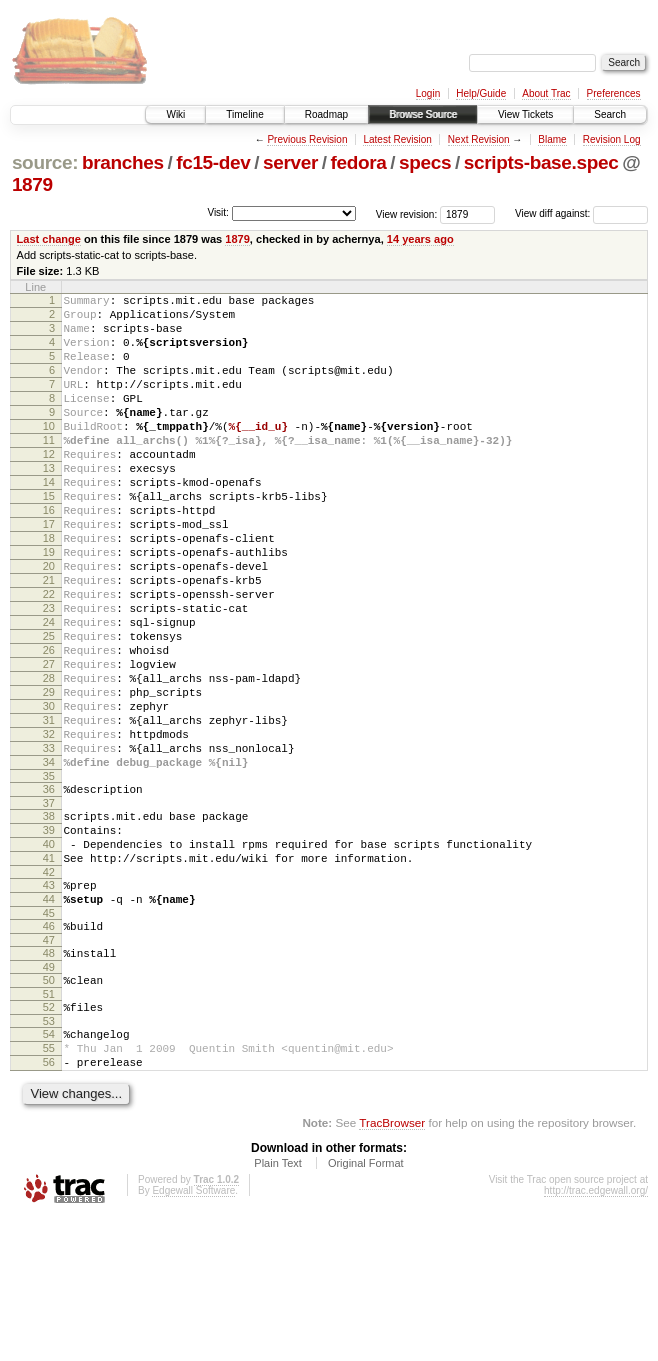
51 (49, 1126)
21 (49, 640)
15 (49, 538)
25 (49, 708)
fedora (359, 162)
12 (49, 487)
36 (49, 891)
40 (49, 955)
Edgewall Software (193, 1334)
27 (49, 742)
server (290, 162)
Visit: (218, 212)
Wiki (175, 114)
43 (49, 1002)
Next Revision (479, 139)
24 (49, 691)
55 (49, 1186)
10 (49, 453)
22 (49, 657)
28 (49, 759)
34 (49, 861)
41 (49, 972)
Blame (552, 139)
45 (49, 1036)
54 (49, 1169)
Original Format (366, 1307)
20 (49, 623)
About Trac (546, 93)
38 (49, 921)
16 (49, 555)
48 (49, 1079)
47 (49, 1066)
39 (49, 938)
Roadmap (326, 114)
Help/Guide (481, 93)
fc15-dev (213, 162)
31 (49, 810)
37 (49, 908)
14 (49, 521)
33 (49, 844)
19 (49, 606)
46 (49, 1049)
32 (49, 827)
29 (49, 776)
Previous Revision (307, 139)
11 (49, 470)
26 (49, 725)
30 (49, 793)
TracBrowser (392, 1266)
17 (49, 572)
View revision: (407, 213)
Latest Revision (397, 139)
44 (49, 1019)
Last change (49, 239)
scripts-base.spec (541, 162)
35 (49, 878)
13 (49, 504)
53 (49, 1156)
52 (49, 1139)
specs (425, 162)
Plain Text (278, 1307)
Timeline (244, 114)
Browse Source (423, 114)
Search (610, 114)
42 (49, 989)
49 (49, 1096)
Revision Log (612, 139)
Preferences (614, 93)
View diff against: (581, 213)
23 (49, 674)
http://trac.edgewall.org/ (596, 1334)
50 (49, 1109)
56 (49, 1203)
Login (428, 93)
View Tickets (525, 114)
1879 (32, 184)
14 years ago (420, 239)
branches (123, 162)
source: (45, 162)
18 (49, 589)
